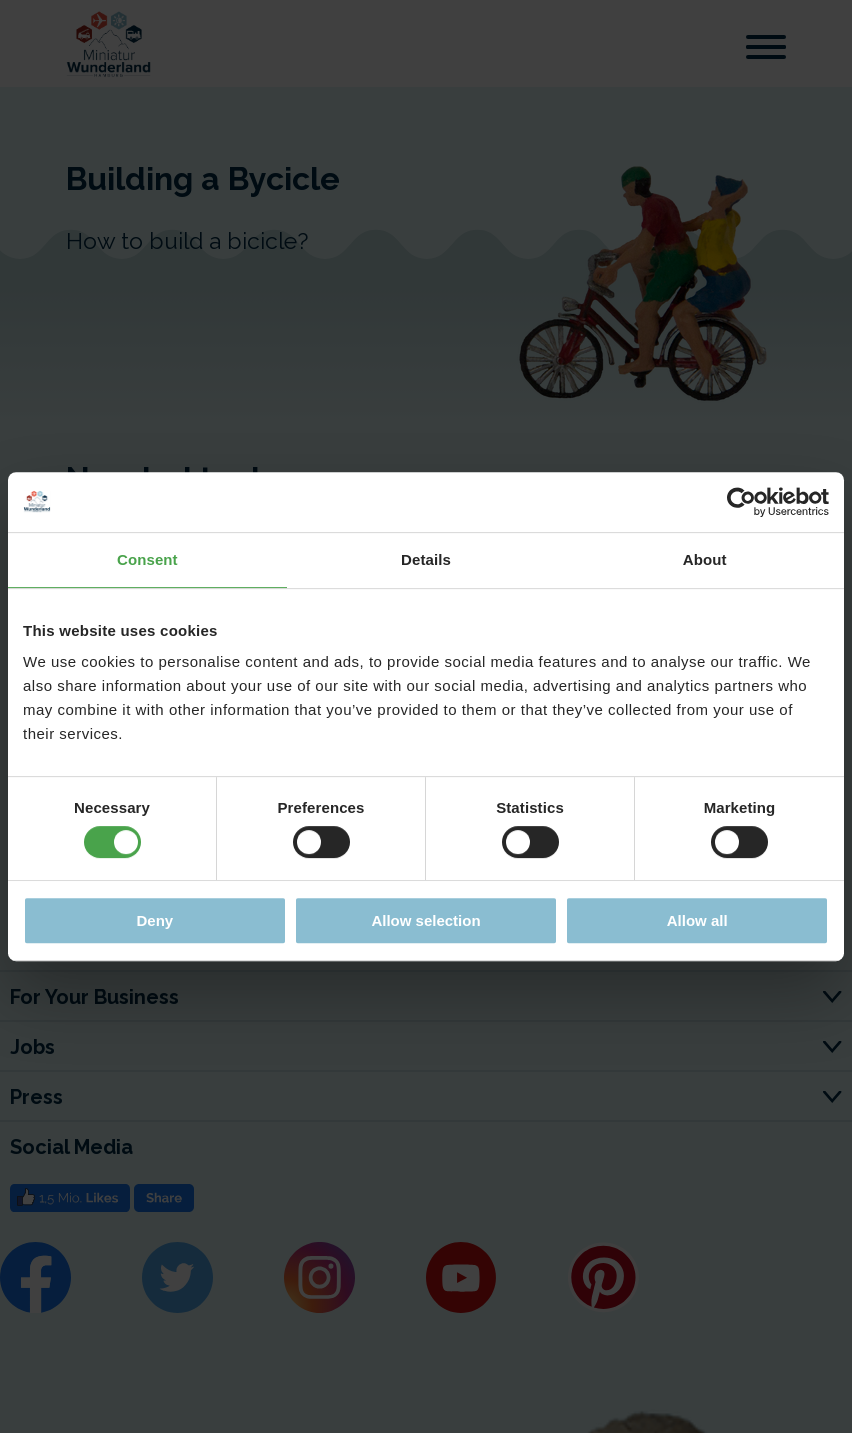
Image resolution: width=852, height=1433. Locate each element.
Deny (154, 920)
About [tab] (705, 559)
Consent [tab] (147, 559)
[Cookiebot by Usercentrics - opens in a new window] (741, 502)
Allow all (697, 920)
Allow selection (425, 920)
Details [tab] (426, 559)
